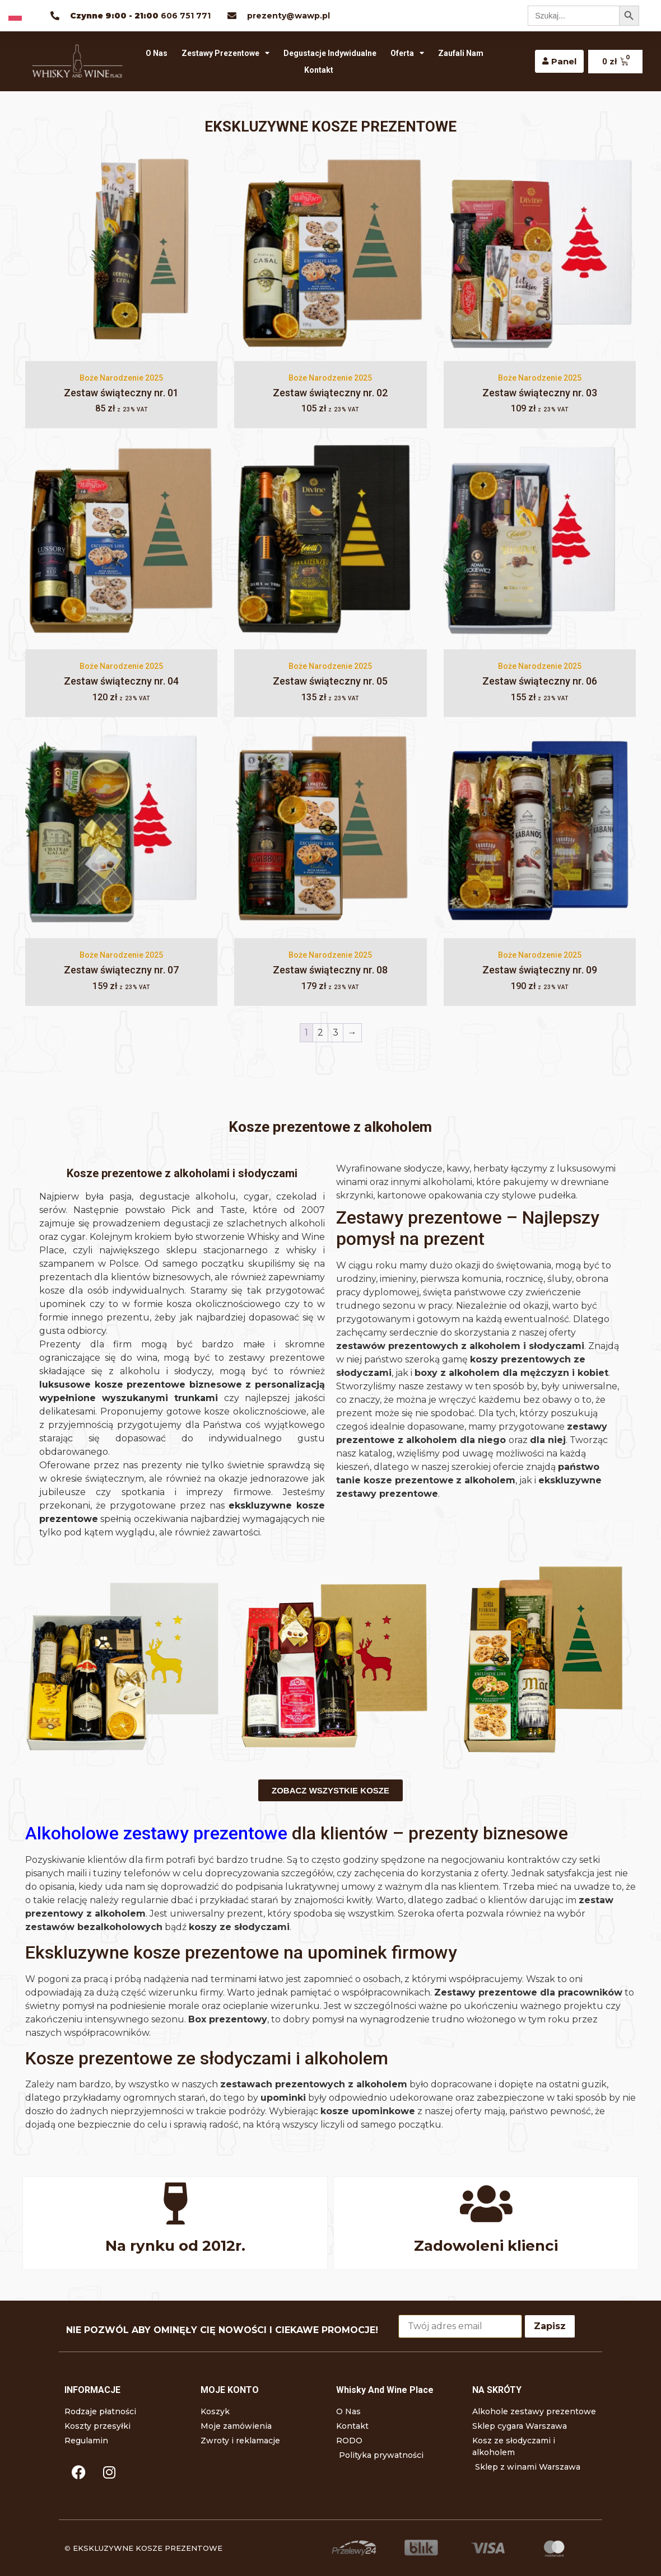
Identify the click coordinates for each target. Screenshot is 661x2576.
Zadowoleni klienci (486, 2246)
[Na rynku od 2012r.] (175, 2203)
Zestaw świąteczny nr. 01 (121, 393)
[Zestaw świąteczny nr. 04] (121, 543)
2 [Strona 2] (320, 1032)
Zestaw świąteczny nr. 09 (539, 970)
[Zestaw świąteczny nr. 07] (121, 832)
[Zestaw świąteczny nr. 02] (330, 254)
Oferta (407, 53)
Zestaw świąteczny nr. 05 (330, 681)
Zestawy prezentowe (225, 53)
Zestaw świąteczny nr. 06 (539, 681)
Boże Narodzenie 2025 (121, 377)
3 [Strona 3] (335, 1032)
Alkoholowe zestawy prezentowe (156, 1833)
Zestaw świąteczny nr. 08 (330, 970)
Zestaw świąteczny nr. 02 (330, 393)
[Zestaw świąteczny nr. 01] (121, 254)
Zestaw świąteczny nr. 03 (539, 393)
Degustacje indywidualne (329, 53)
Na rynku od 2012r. (175, 2246)
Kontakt (318, 69)
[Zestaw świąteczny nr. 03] (540, 254)
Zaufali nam (460, 53)
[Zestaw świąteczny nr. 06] (540, 543)
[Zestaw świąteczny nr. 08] (330, 832)
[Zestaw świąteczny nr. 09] (540, 832)
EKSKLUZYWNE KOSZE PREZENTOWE (147, 2548)
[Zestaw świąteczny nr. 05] (330, 543)
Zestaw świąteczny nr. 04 (121, 681)
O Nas (156, 53)
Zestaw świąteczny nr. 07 (121, 970)
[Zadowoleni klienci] (486, 2203)
